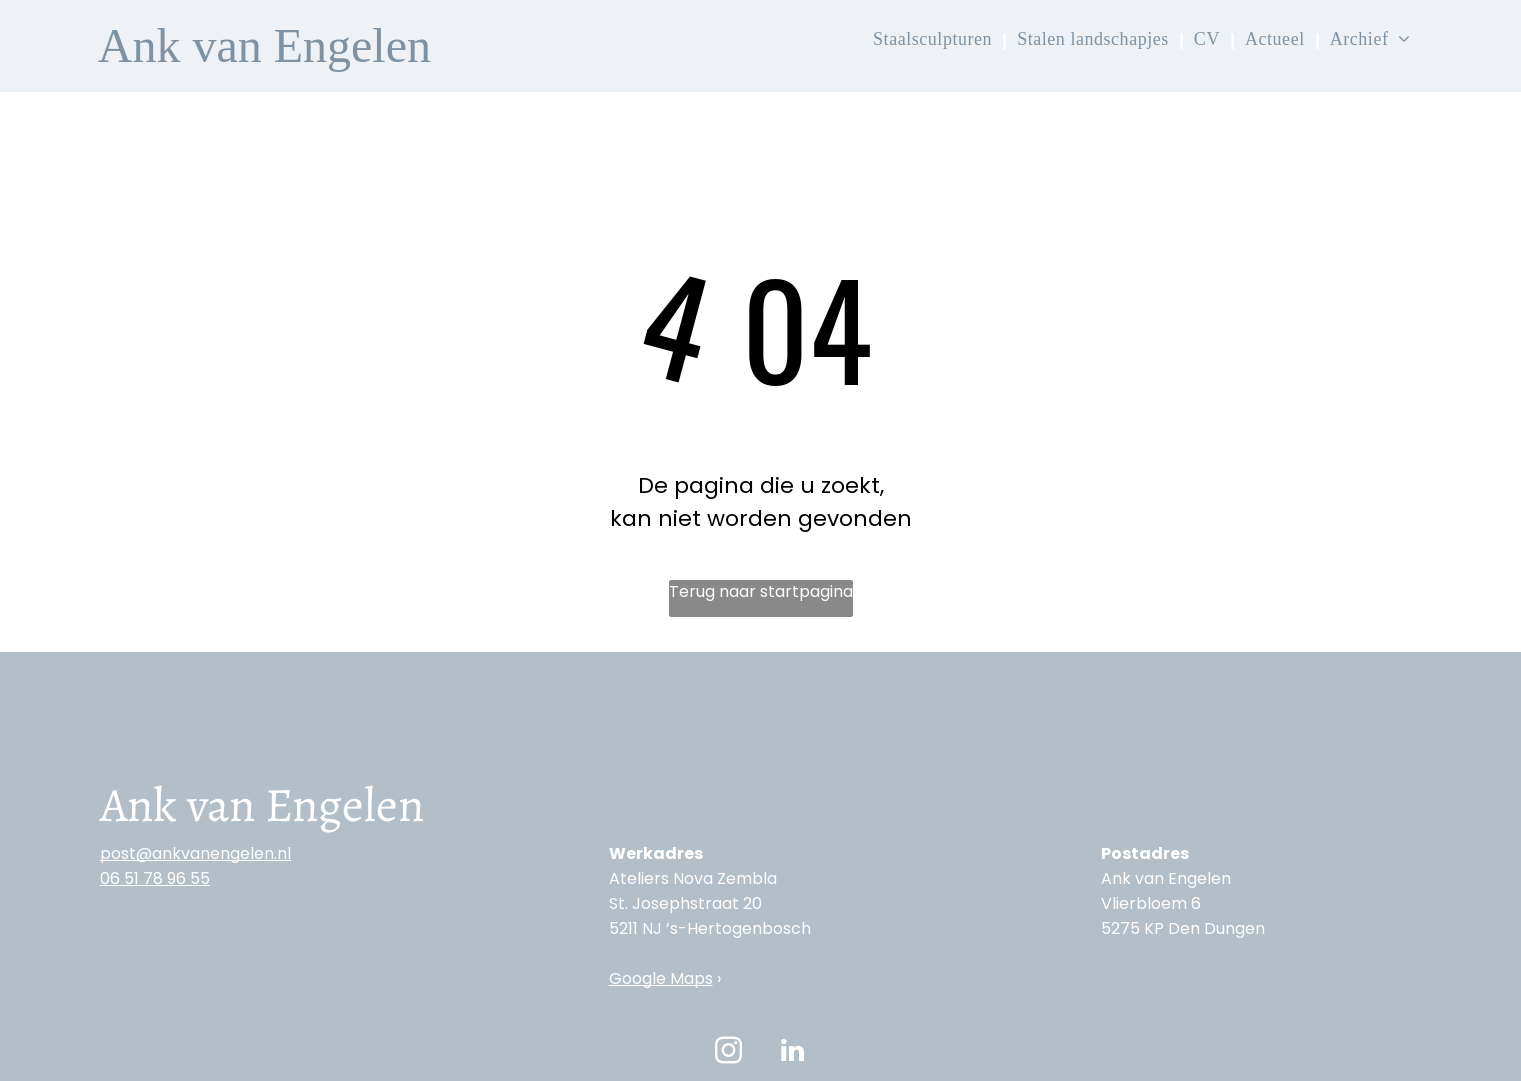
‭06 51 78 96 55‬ (155, 878)
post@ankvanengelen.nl (195, 853)
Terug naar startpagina (761, 591)
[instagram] (729, 1053)
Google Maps (661, 978)
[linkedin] (793, 1053)
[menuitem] (935, 39)
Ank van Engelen (264, 45)
